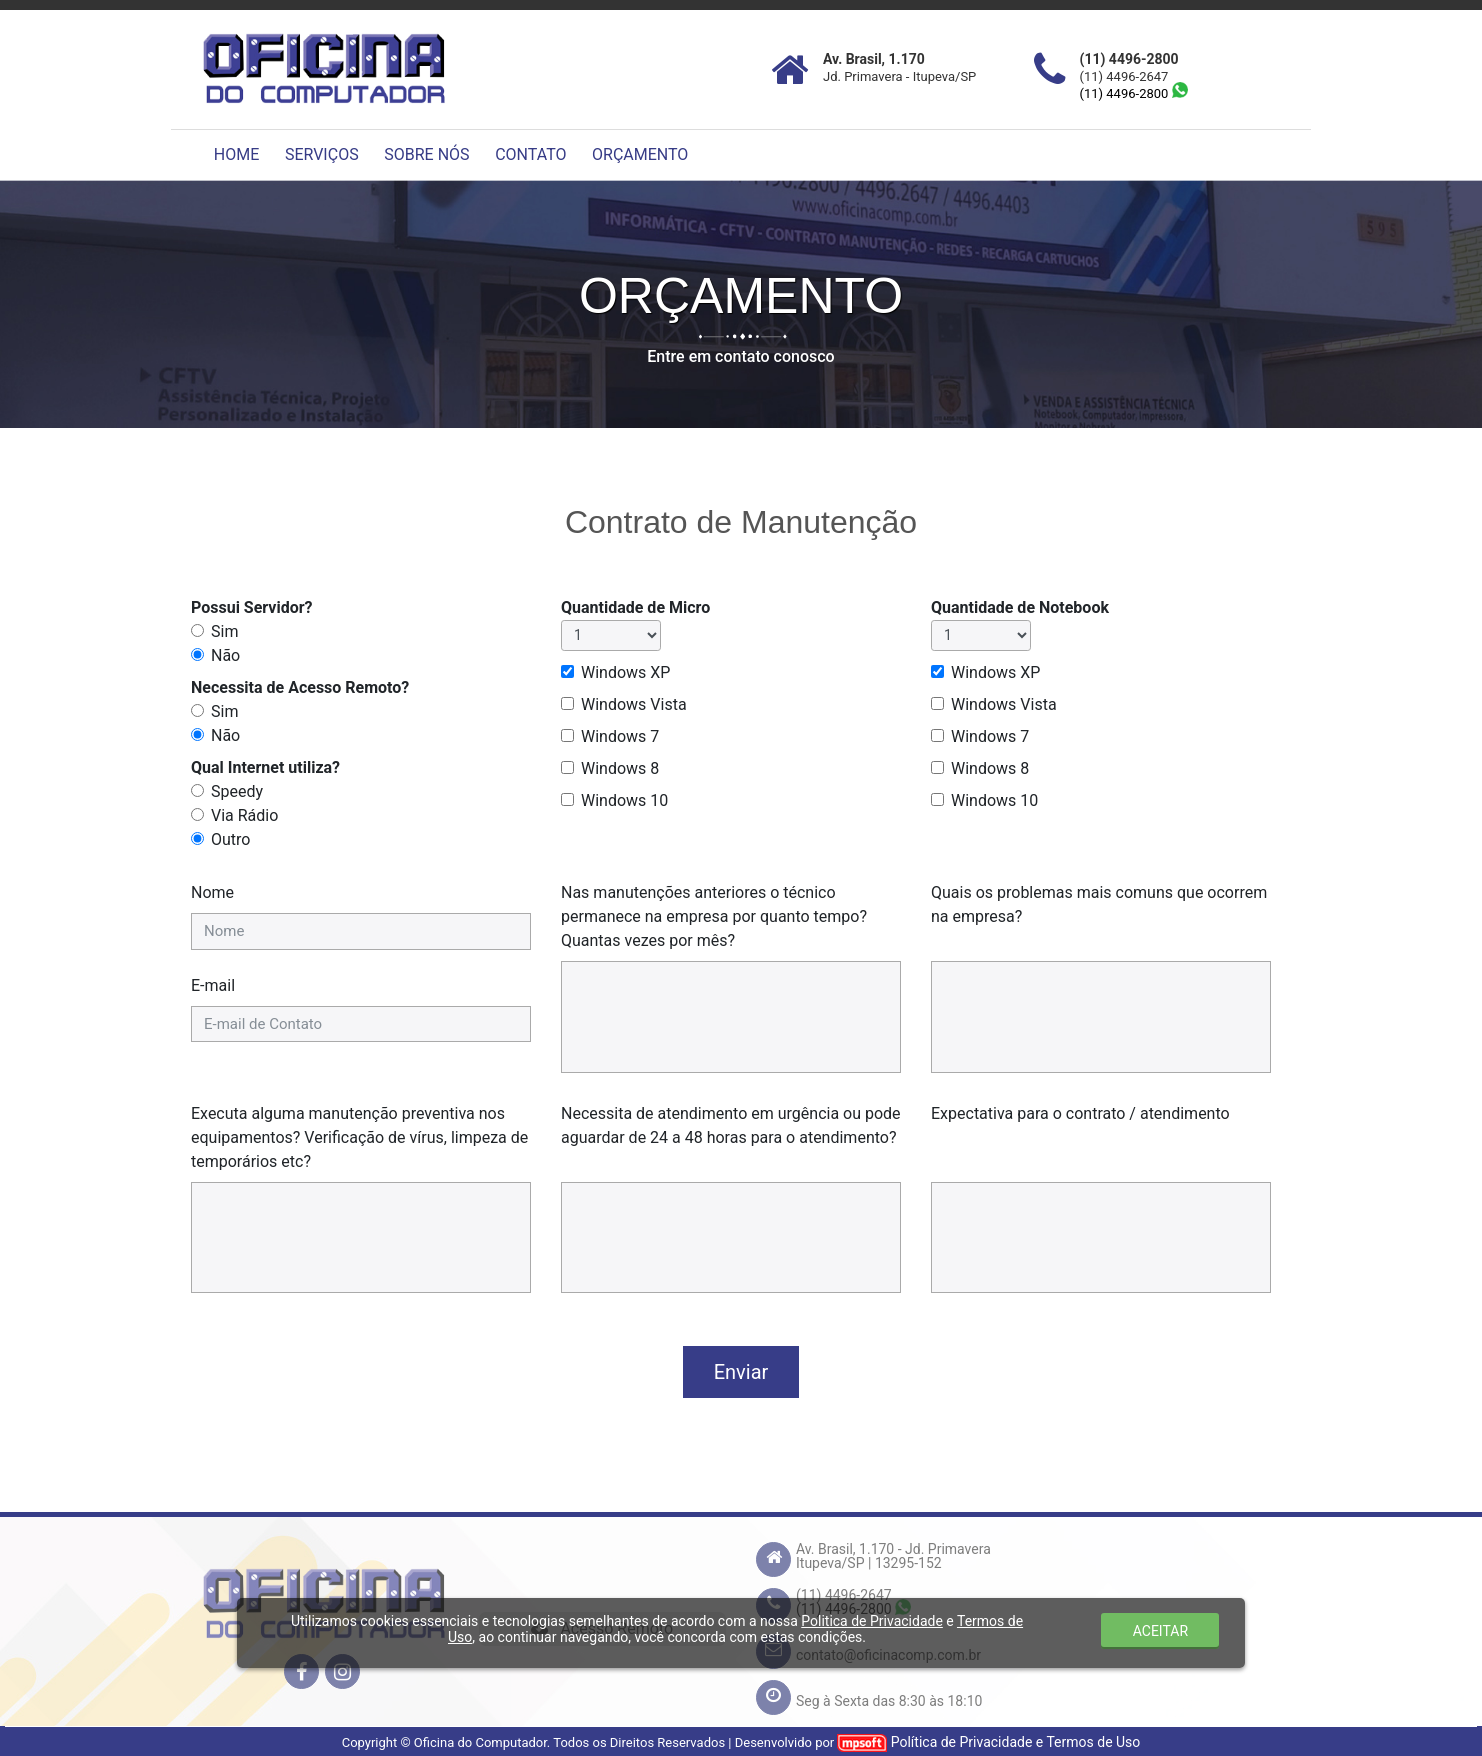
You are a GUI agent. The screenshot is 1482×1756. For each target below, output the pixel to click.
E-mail (213, 985)
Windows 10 (624, 800)
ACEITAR (1160, 1631)
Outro (230, 839)
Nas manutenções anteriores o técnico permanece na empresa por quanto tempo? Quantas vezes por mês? (714, 916)
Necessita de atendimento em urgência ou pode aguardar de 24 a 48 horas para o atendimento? (731, 1125)
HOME (236, 154)
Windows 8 (620, 768)
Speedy (237, 791)
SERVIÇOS (322, 154)
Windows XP (625, 672)
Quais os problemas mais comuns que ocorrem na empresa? (1099, 904)
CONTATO (530, 154)
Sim (224, 631)
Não (225, 655)
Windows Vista (634, 704)
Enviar (741, 1372)
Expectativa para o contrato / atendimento (1080, 1113)
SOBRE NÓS (426, 154)
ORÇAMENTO (640, 154)
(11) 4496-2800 (1134, 93)
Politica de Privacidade (872, 1621)
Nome (212, 892)
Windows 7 (620, 736)
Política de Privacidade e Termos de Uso (1016, 1742)
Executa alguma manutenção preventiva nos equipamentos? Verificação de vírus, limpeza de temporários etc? (359, 1137)
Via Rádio (244, 815)
